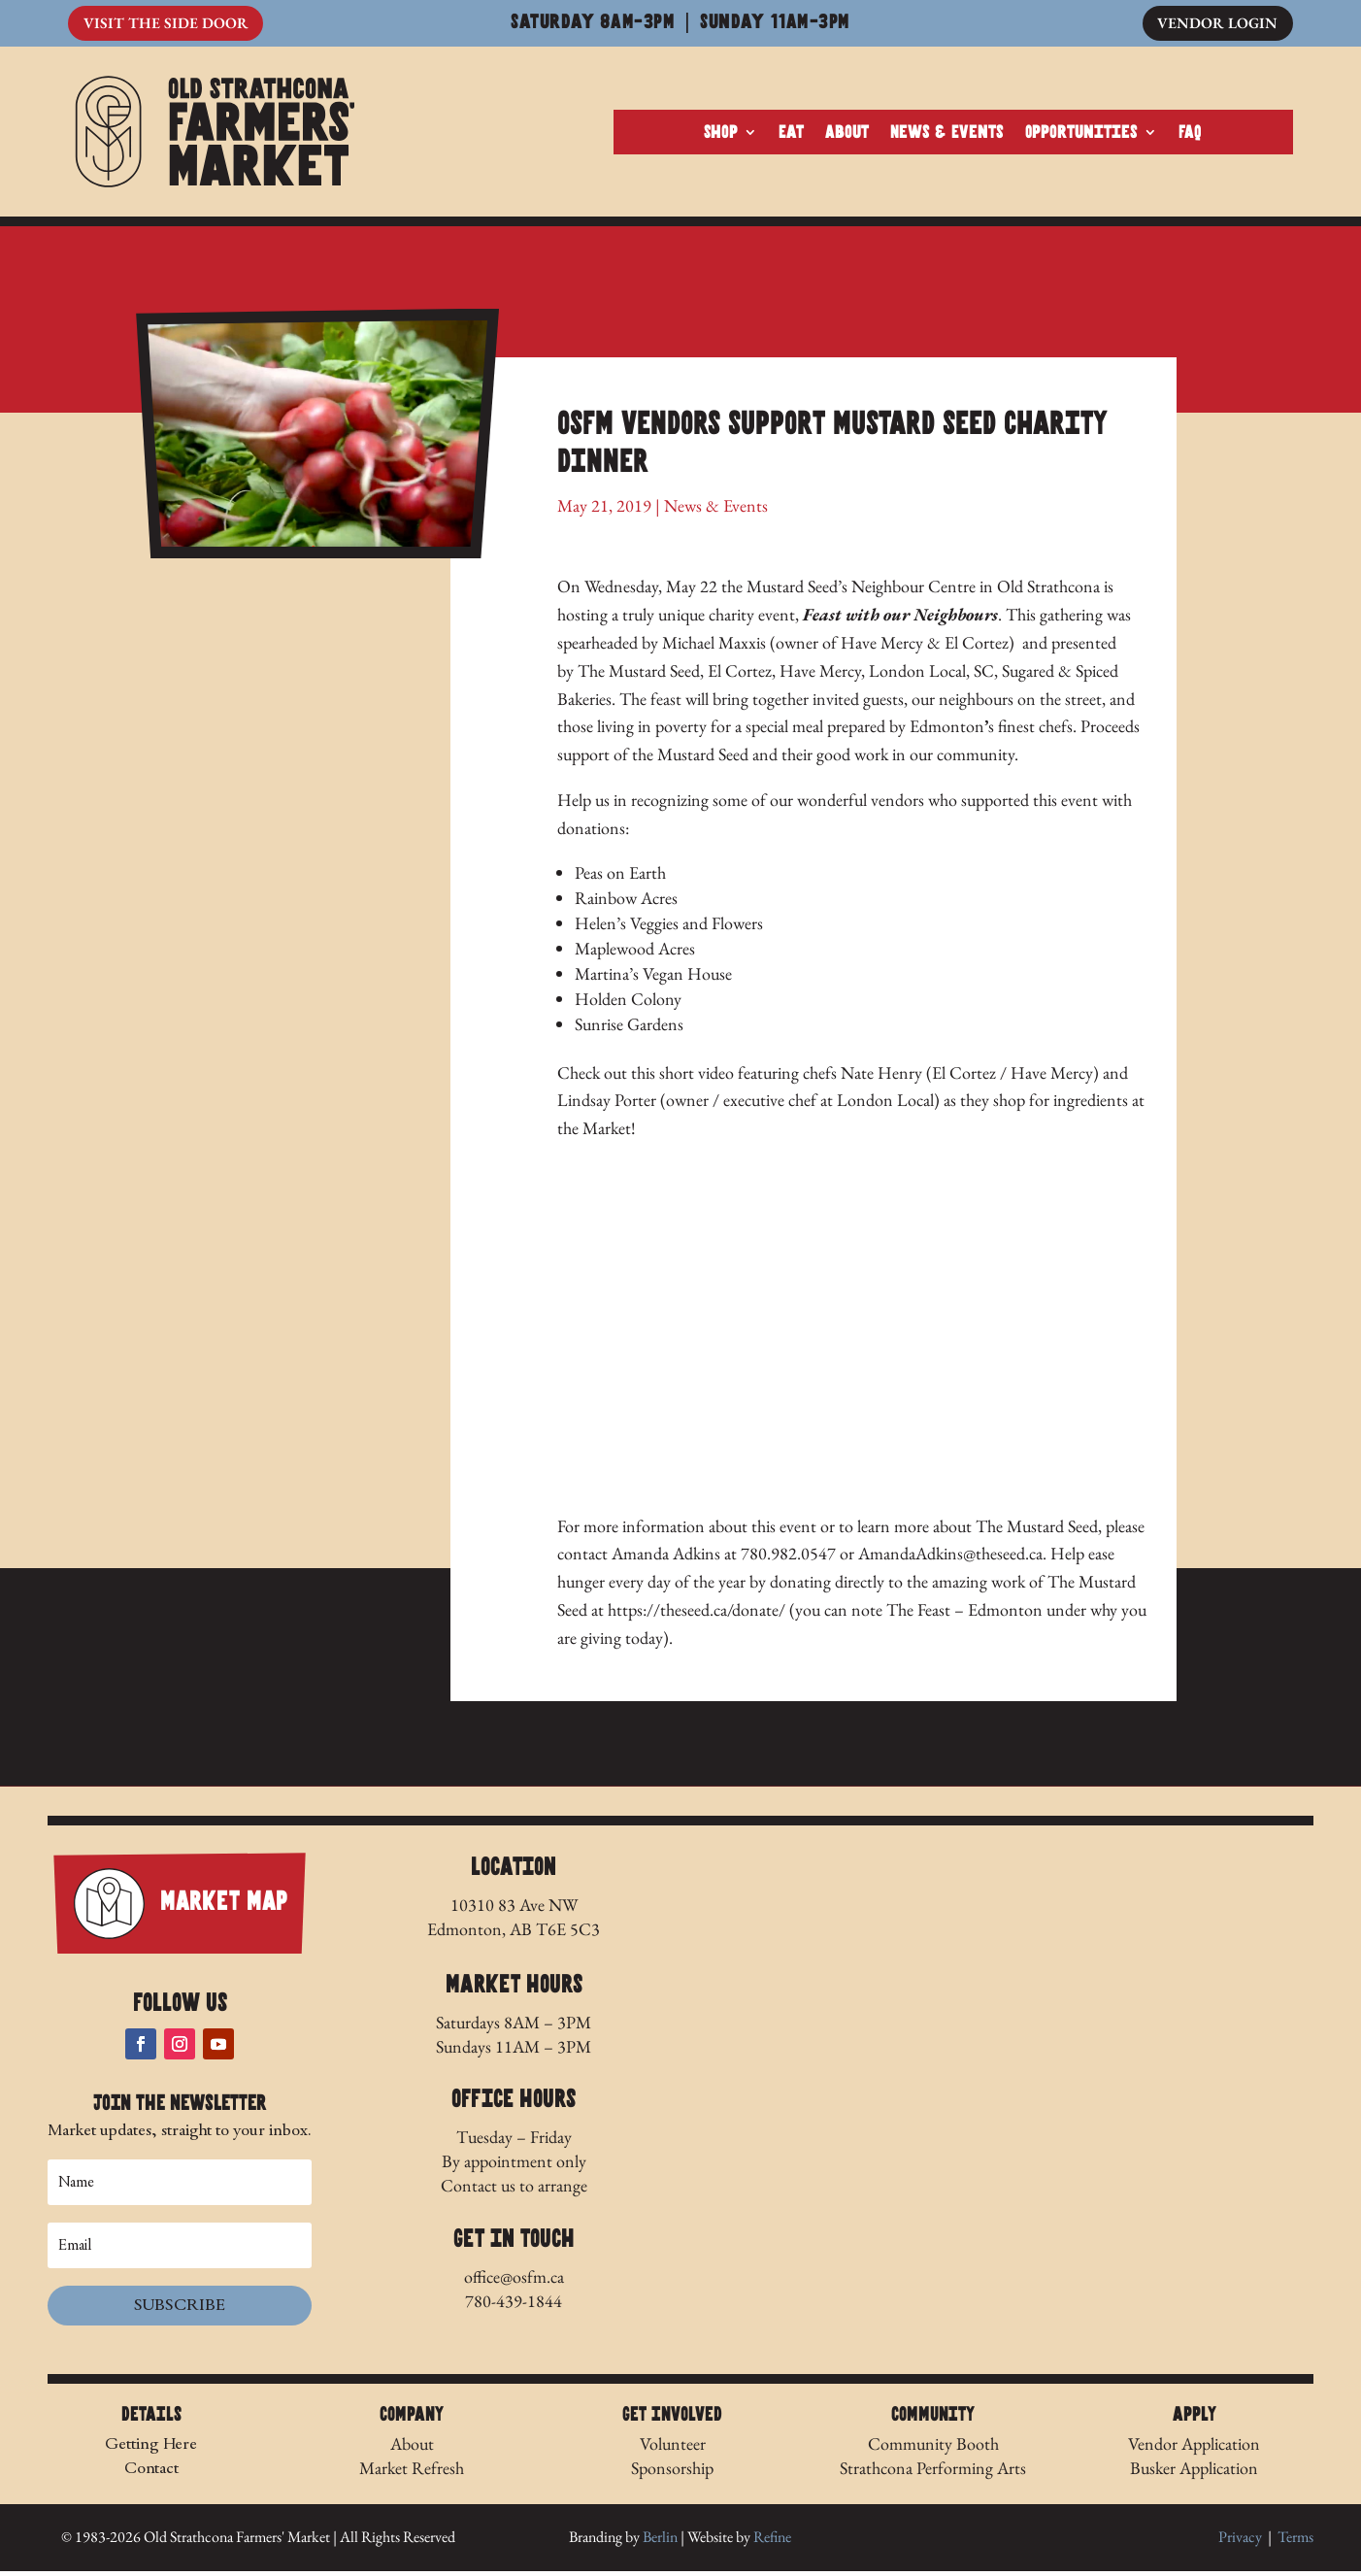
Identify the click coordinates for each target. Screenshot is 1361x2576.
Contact (151, 2472)
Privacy (1240, 2542)
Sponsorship (672, 2472)
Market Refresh (411, 2472)
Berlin (660, 2542)
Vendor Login (1217, 24)
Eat (791, 135)
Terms (1295, 2542)
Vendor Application (1194, 2448)
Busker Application (1194, 2472)
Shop (721, 135)
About (847, 135)
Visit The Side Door (166, 24)
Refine (772, 2542)
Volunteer (673, 2448)
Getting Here (151, 2448)
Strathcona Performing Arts (933, 2472)
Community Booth (933, 2448)
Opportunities (1081, 135)
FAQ (1190, 135)
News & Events (947, 135)
